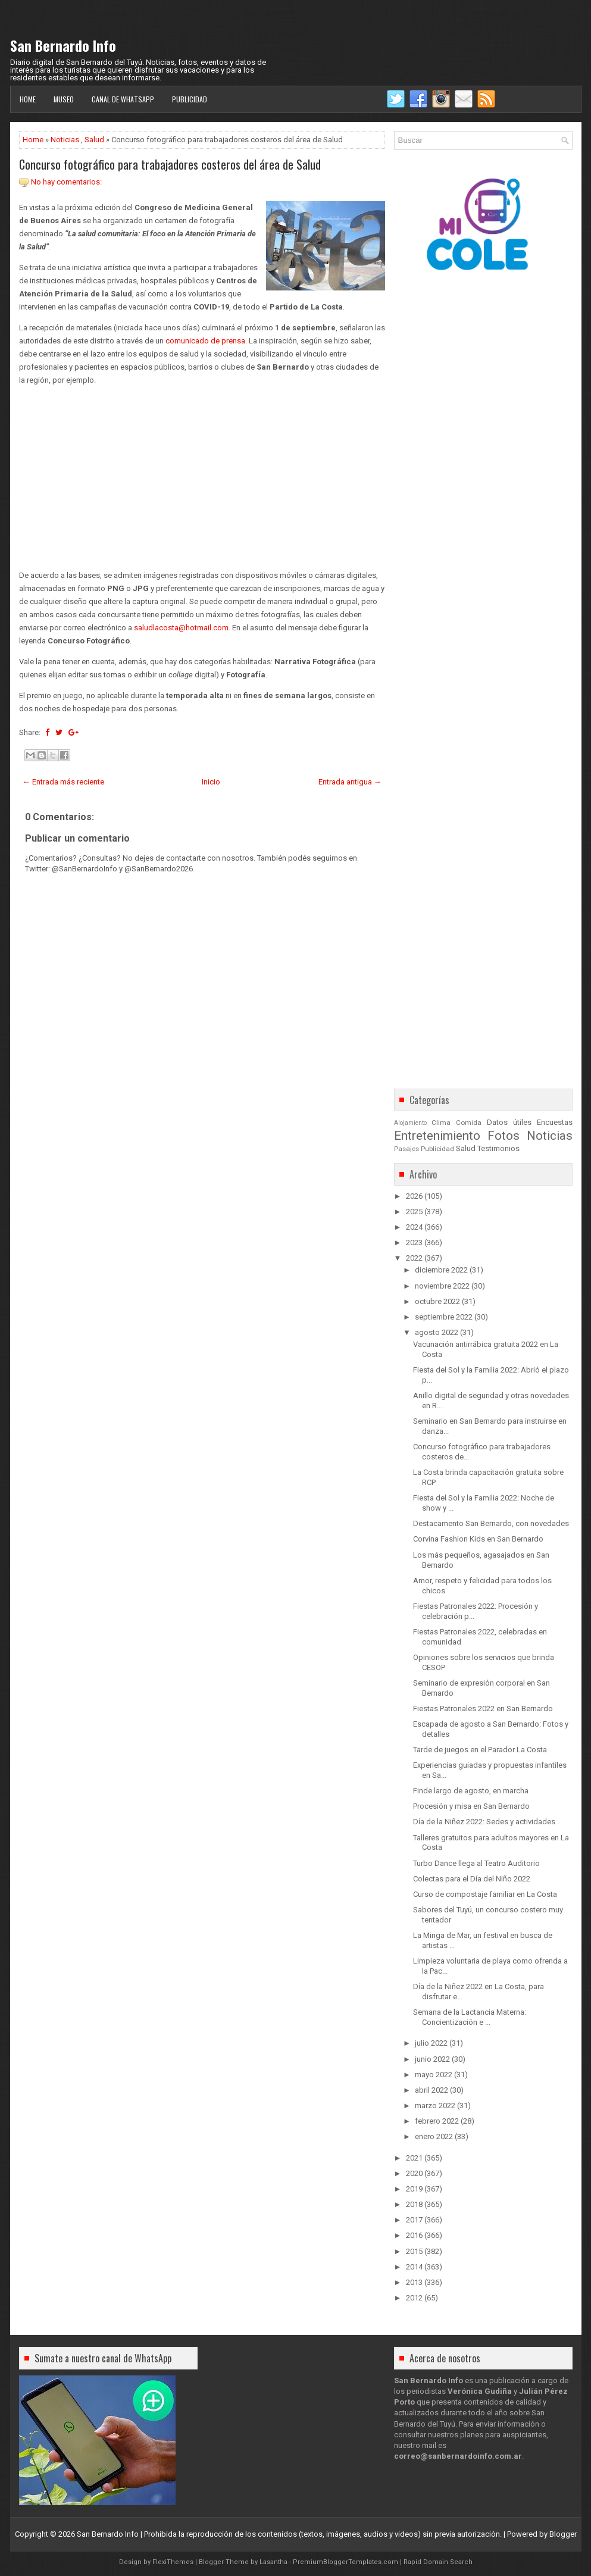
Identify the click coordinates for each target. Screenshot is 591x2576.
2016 (414, 2235)
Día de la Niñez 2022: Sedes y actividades (484, 1821)
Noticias (65, 139)
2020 (414, 2173)
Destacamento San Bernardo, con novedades (491, 1523)
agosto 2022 (436, 1332)
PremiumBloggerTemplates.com (345, 2562)
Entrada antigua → (350, 781)
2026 (414, 1196)
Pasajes (406, 1149)
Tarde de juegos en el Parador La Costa (480, 1749)
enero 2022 (434, 2136)
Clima (441, 1122)
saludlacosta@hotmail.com (181, 627)
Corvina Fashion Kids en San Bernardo (478, 1538)
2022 (414, 1257)
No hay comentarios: (66, 181)
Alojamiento (410, 1123)
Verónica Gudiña (480, 2391)
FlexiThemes (172, 2562)
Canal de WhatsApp (123, 99)
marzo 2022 (435, 2105)
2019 (414, 2188)
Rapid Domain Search (438, 2562)
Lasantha (273, 2562)
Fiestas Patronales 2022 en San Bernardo (483, 1708)
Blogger (563, 2534)
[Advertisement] (202, 478)
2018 (414, 2204)
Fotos (503, 1135)
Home (28, 99)
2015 (414, 2251)
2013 (414, 2282)
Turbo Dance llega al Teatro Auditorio (476, 1863)
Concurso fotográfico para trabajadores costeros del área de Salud (170, 164)
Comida (468, 1122)
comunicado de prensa (205, 340)
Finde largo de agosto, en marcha (471, 1790)
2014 (414, 2266)
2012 (414, 2297)
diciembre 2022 (441, 1269)
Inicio (211, 781)
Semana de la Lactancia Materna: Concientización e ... (469, 2017)
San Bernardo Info (63, 45)
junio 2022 (432, 2059)
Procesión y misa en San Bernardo (471, 1806)
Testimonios (498, 1148)
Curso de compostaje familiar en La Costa (485, 1894)
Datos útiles (509, 1122)
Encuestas (555, 1122)
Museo (64, 99)
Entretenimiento (437, 1135)
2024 (414, 1227)
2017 (414, 2219)
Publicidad (189, 99)
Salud (94, 139)
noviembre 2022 (442, 1285)
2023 (414, 1242)
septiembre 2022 (444, 1316)
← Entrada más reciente (63, 781)
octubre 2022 (437, 1301)
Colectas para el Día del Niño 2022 (471, 1878)
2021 (414, 2157)
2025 (414, 1211)
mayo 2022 (433, 2074)
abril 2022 (431, 2090)
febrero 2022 (437, 2121)
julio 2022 (431, 2043)
